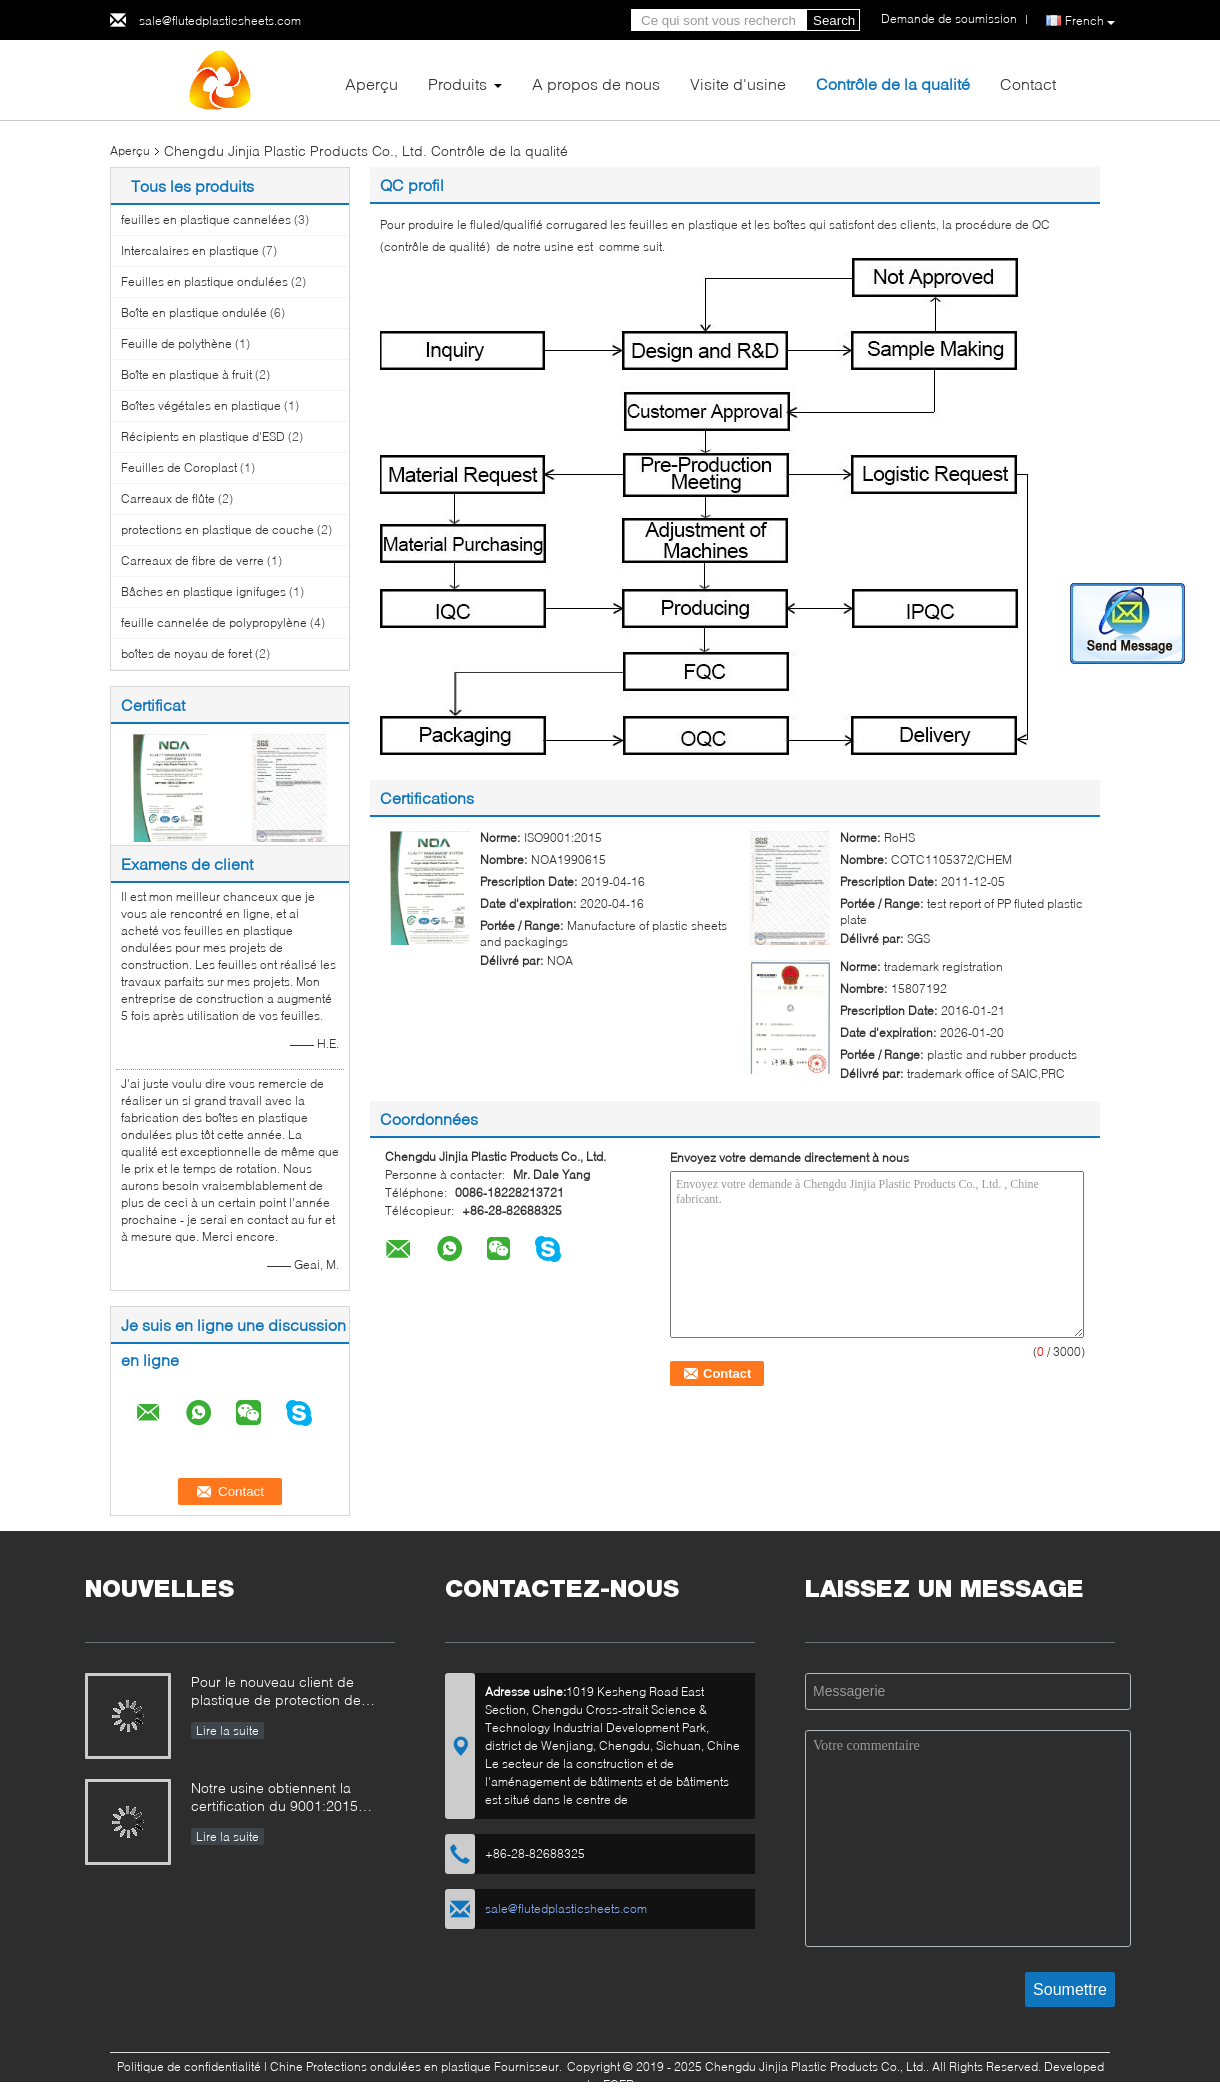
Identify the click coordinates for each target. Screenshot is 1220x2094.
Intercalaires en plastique (190, 250)
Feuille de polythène (176, 343)
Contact (1028, 83)
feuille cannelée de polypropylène (214, 622)
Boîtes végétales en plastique (201, 405)
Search (834, 20)
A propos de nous (596, 83)
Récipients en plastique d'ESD (203, 436)
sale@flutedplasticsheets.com (220, 20)
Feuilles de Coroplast (179, 467)
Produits (457, 83)
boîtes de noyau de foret (186, 653)
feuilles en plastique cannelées (206, 219)
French (1090, 21)
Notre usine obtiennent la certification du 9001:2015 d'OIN (274, 1798)
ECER (618, 2084)
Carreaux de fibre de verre (192, 560)
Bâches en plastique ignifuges (203, 591)
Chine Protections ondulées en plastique (380, 2066)
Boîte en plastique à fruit (186, 374)
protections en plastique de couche (217, 529)
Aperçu (371, 83)
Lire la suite (227, 1730)
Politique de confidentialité (189, 2066)
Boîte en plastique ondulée (194, 312)
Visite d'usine (738, 83)
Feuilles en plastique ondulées (204, 281)
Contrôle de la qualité (893, 83)
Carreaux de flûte (168, 498)
